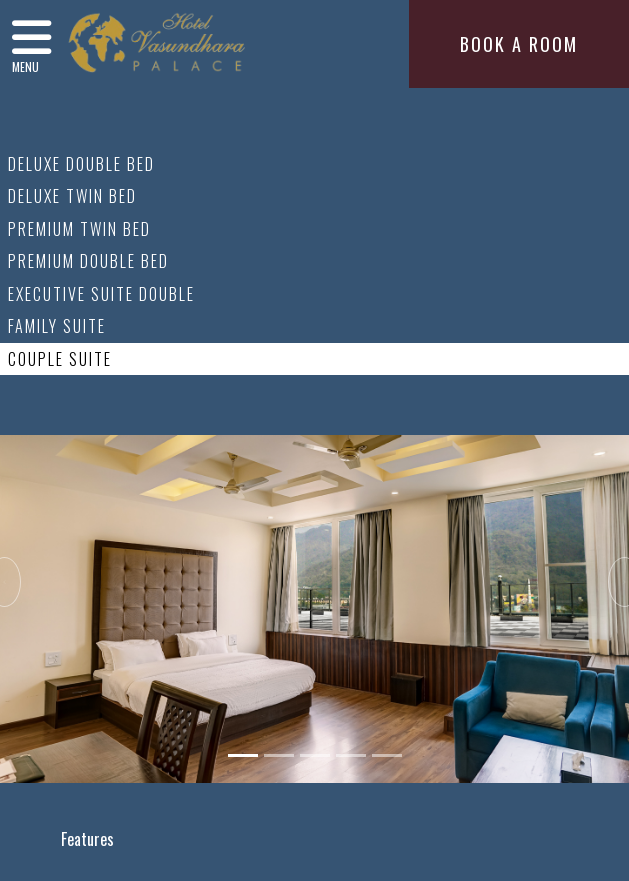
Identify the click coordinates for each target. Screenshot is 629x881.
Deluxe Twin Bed (72, 196)
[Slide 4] (351, 755)
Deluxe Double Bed (81, 164)
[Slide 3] (315, 755)
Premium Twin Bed (79, 229)
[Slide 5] (387, 755)
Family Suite (57, 326)
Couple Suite (60, 359)
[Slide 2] (279, 755)
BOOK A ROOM (519, 44)
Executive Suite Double (101, 294)
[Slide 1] (243, 755)
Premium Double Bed (88, 261)
